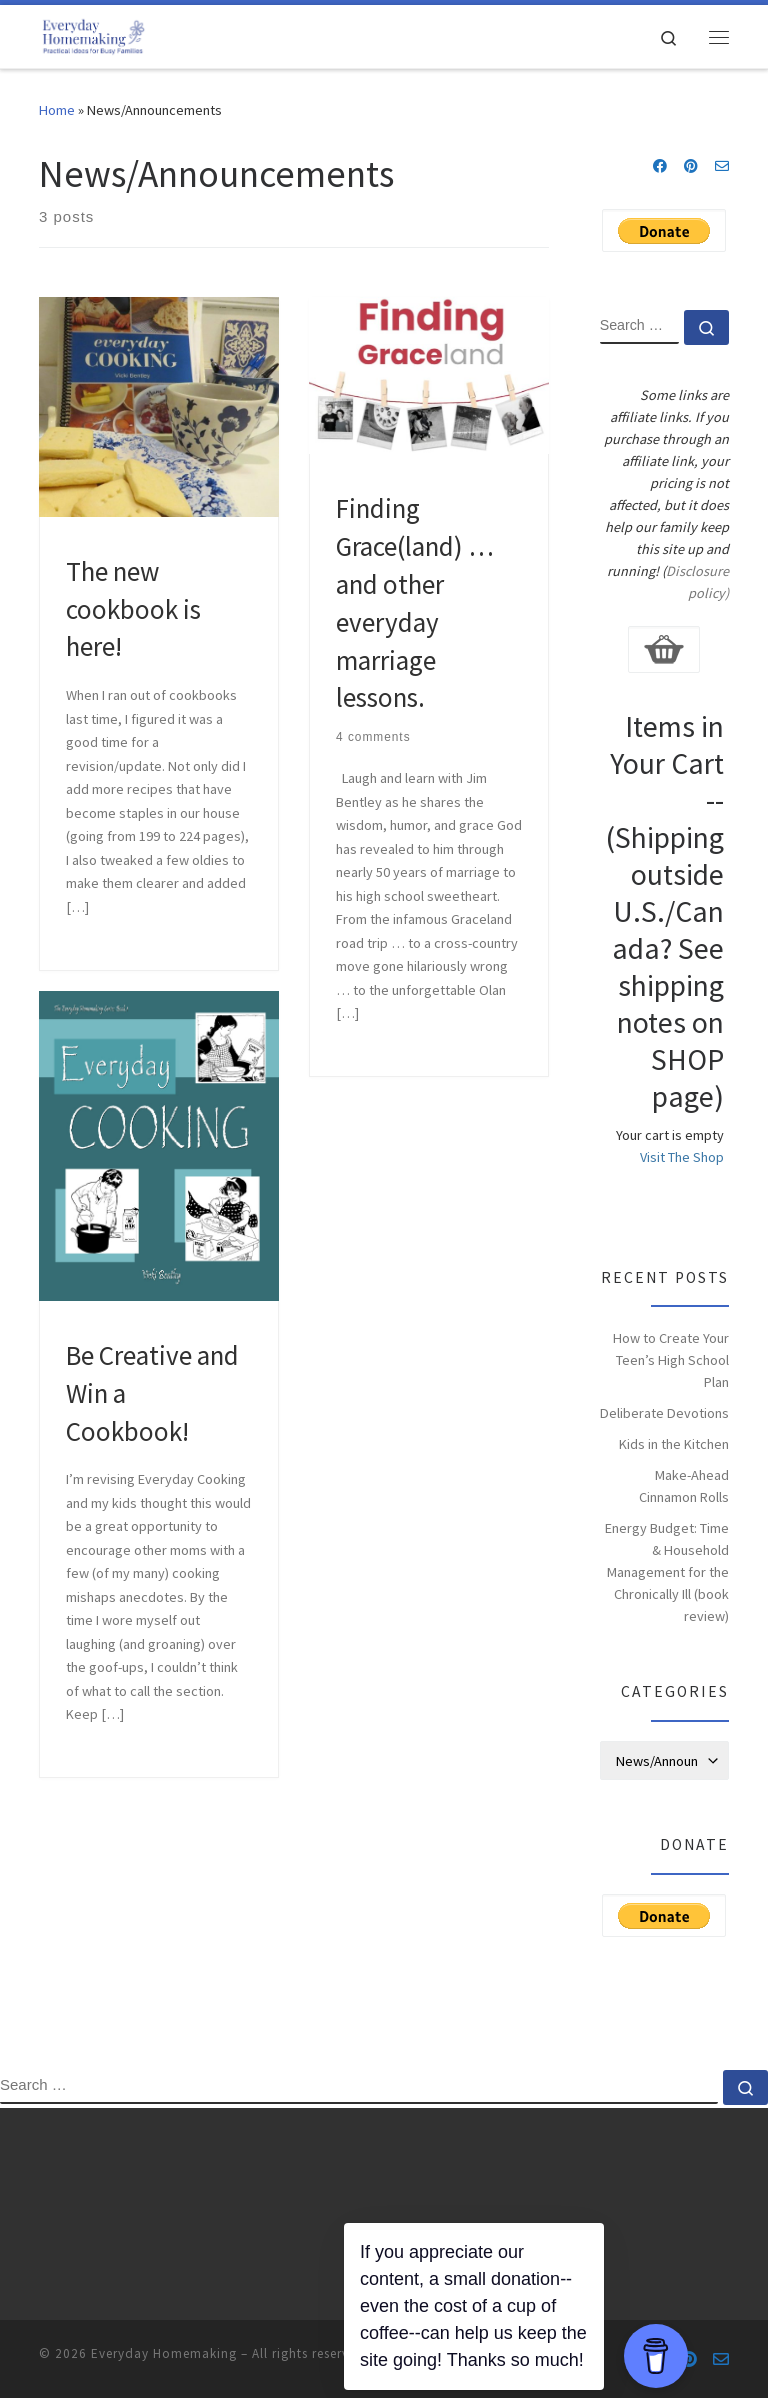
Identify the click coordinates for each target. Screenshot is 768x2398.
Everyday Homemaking (164, 2353)
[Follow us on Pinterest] (691, 167)
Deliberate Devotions (664, 1413)
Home (57, 110)
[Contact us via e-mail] (722, 167)
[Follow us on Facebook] (660, 167)
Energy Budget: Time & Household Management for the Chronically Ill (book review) (667, 1572)
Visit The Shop (682, 1157)
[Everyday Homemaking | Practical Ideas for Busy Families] (93, 34)
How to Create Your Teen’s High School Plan (671, 1360)
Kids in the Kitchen (674, 1444)
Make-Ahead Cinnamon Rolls (684, 1486)
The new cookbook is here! (133, 609)
